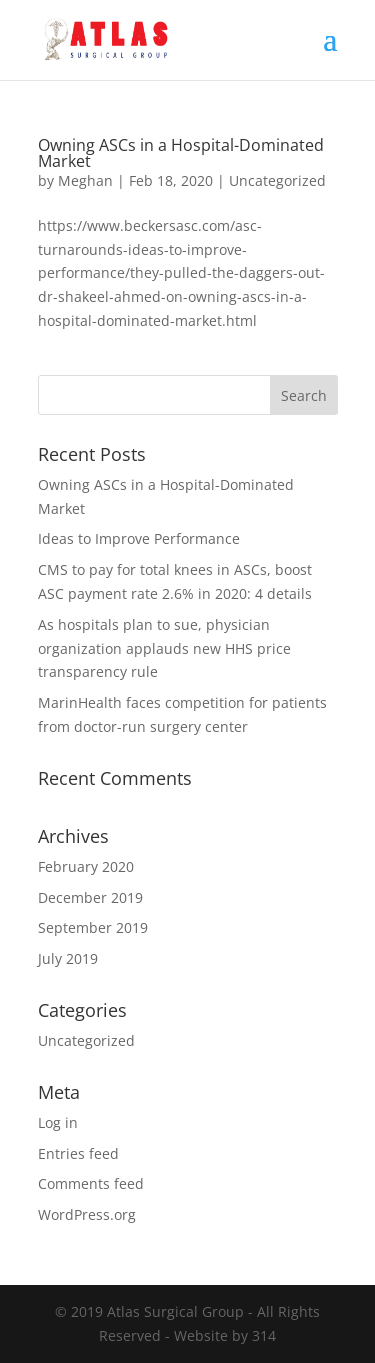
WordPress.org (87, 1214)
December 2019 (90, 897)
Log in (58, 1122)
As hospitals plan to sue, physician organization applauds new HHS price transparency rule (164, 648)
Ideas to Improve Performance (139, 538)
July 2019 (68, 958)
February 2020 (86, 866)
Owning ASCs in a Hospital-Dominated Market (181, 153)
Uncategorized (277, 180)
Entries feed (78, 1153)
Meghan (85, 180)
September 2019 (93, 927)
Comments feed (91, 1183)
